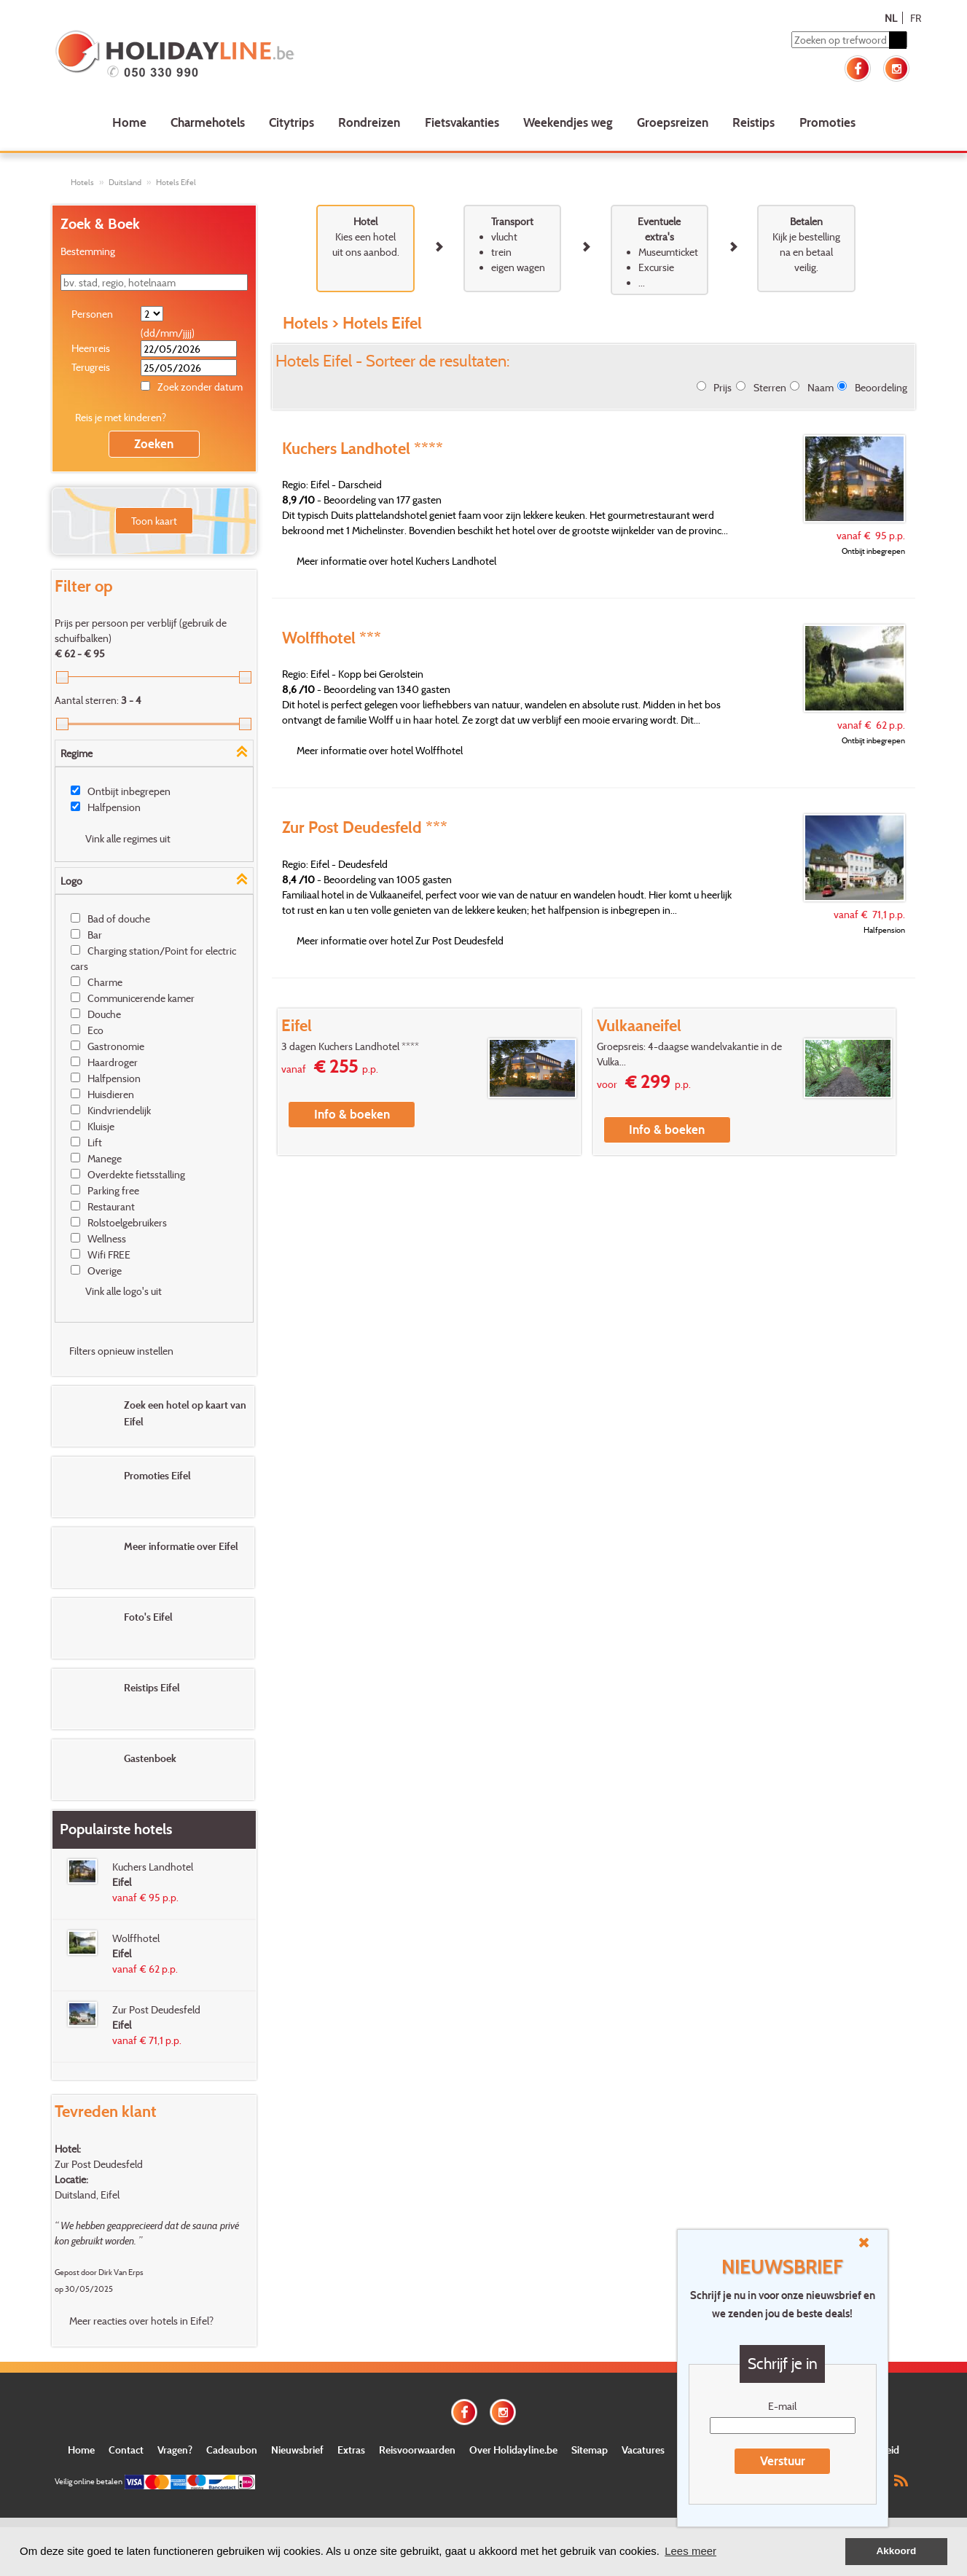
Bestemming (87, 251)
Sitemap (589, 2449)
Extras (351, 2449)
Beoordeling (881, 387)
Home (129, 122)
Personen (92, 314)
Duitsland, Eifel (87, 2194)
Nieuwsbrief (297, 2449)
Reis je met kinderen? (120, 417)
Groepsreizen (672, 122)
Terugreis (90, 367)
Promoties (827, 122)
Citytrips (291, 122)
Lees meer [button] (690, 2551)
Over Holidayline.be (513, 2449)
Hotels (82, 182)
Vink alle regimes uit (128, 838)
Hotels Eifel (176, 182)
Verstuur (782, 2460)
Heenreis (90, 348)
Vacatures (643, 2449)
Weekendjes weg (568, 122)
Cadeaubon (231, 2449)
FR (915, 18)
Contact (126, 2449)
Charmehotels (208, 122)
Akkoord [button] (897, 2550)
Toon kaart (154, 520)
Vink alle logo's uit (123, 1291)
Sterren (769, 387)
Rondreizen (369, 122)
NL (891, 18)
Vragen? (174, 2449)
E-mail (782, 2406)
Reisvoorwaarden (417, 2449)
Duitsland (125, 182)
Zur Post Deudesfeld (99, 2164)
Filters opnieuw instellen (121, 1350)
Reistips (753, 122)
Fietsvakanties (462, 122)
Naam (820, 387)
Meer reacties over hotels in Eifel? (141, 2320)
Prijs (722, 387)
